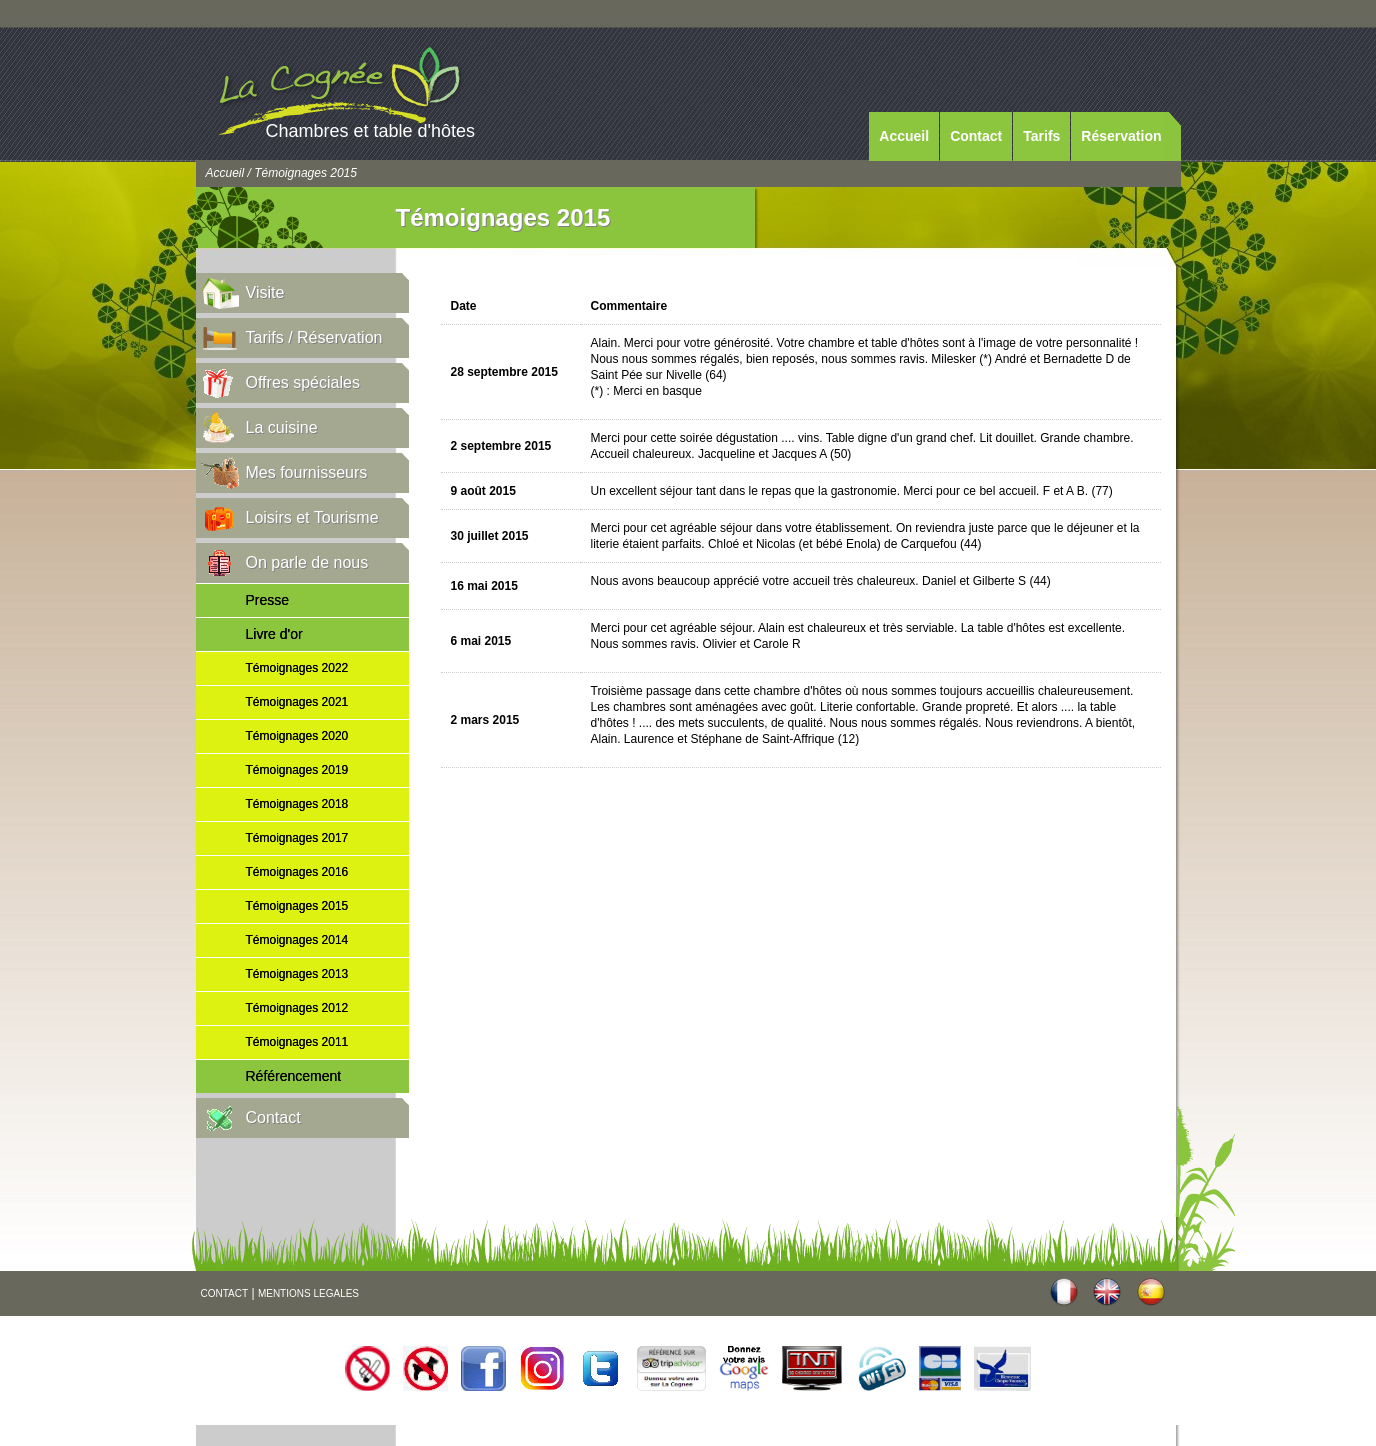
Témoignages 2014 (297, 940)
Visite (265, 292)
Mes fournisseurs (307, 472)
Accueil (904, 136)
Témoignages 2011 (297, 1042)
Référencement (294, 1076)
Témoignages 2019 (297, 770)
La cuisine (282, 427)
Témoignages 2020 (297, 736)
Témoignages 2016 (297, 872)
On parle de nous (307, 562)
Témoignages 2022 (297, 668)
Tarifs (1041, 136)
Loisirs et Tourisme (312, 517)
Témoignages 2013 (297, 974)
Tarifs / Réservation (314, 337)
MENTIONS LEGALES (308, 1293)
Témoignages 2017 (297, 838)
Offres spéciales (303, 382)
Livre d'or (274, 634)
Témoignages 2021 (297, 702)
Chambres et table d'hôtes (371, 131)
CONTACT (225, 1293)
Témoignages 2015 (297, 906)
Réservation (1121, 136)
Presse (268, 600)
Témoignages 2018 (297, 804)
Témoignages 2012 (297, 1008)
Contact (976, 136)
